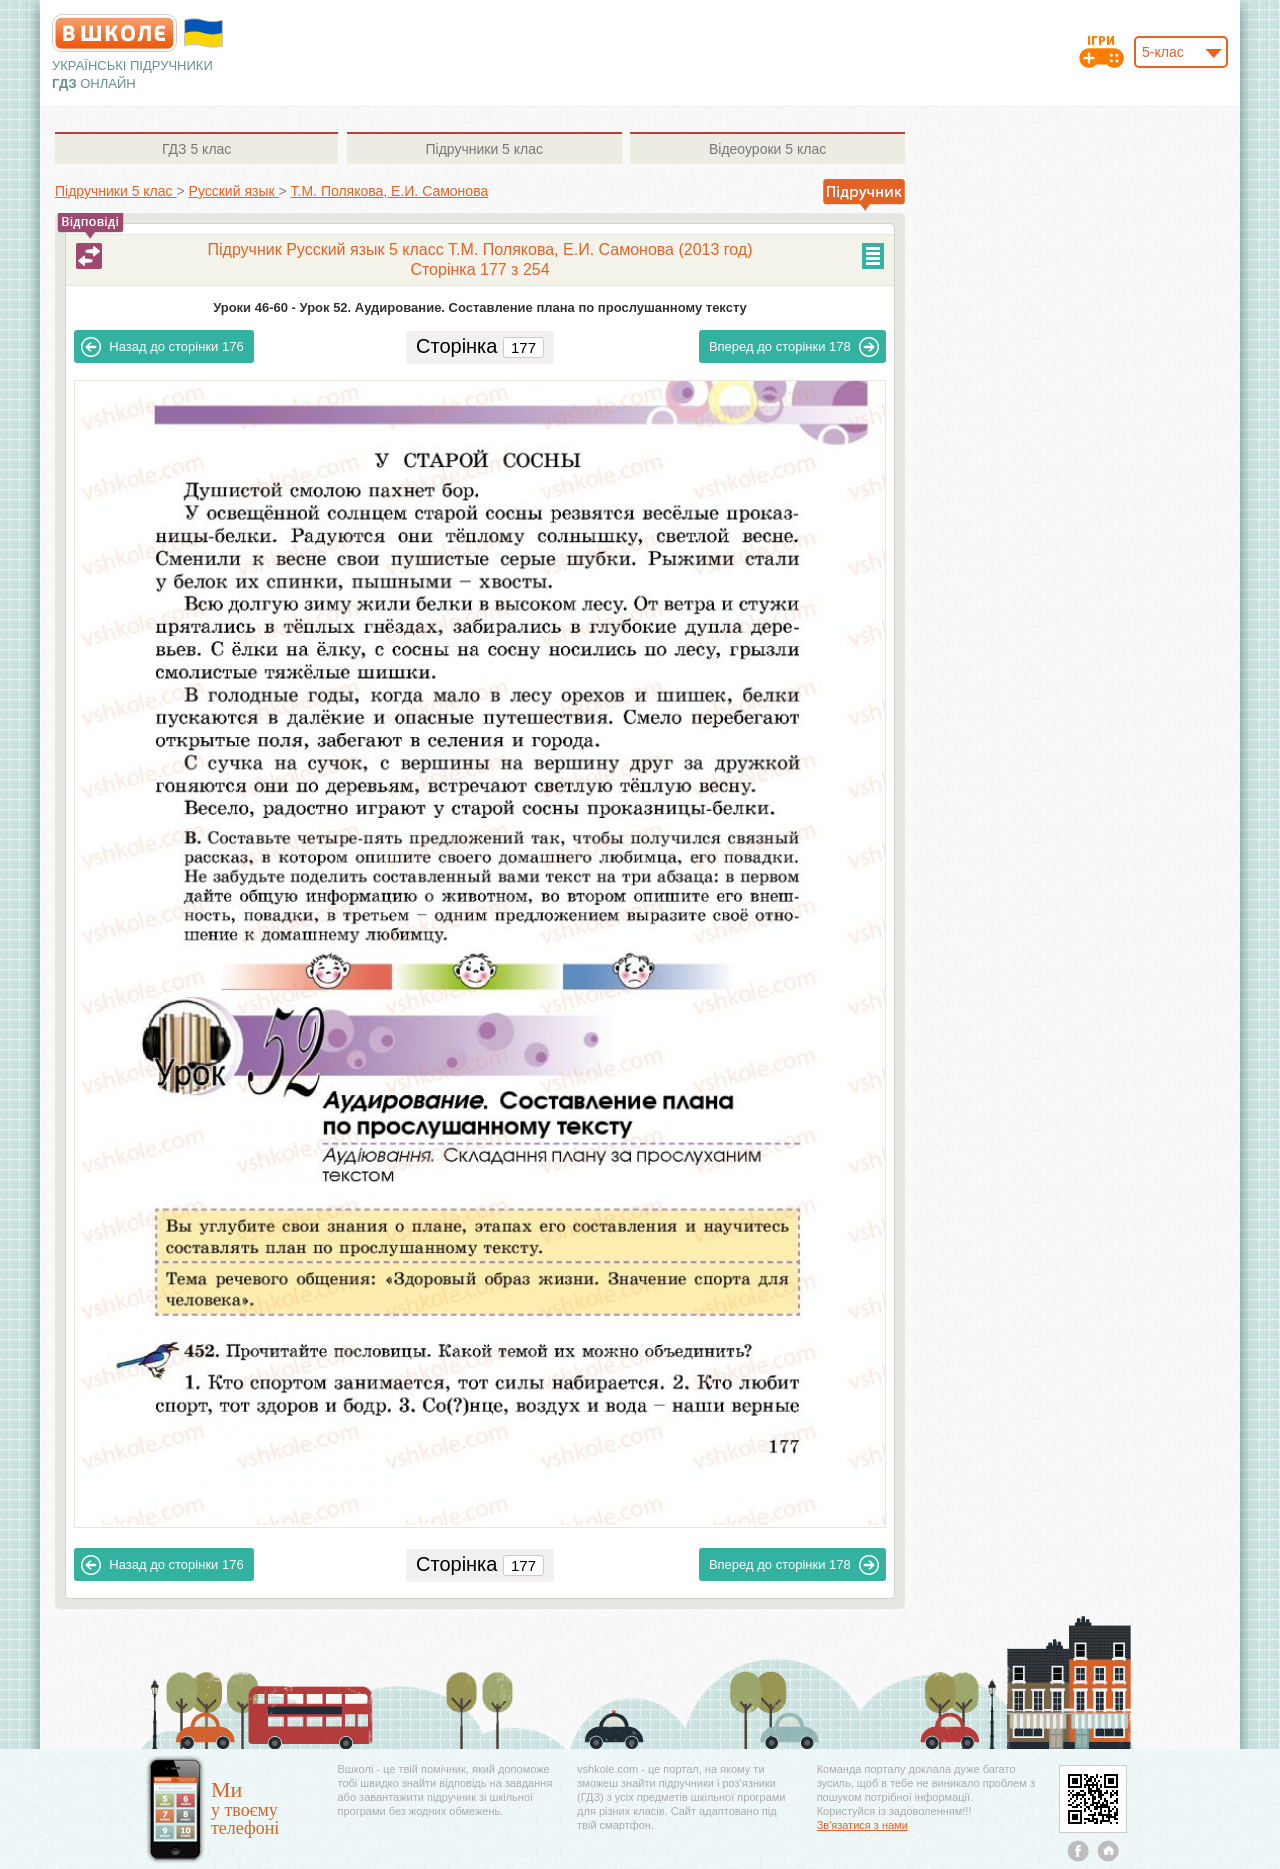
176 (162, 347)
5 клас (196, 149)
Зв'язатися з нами (862, 1825)
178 (794, 347)
